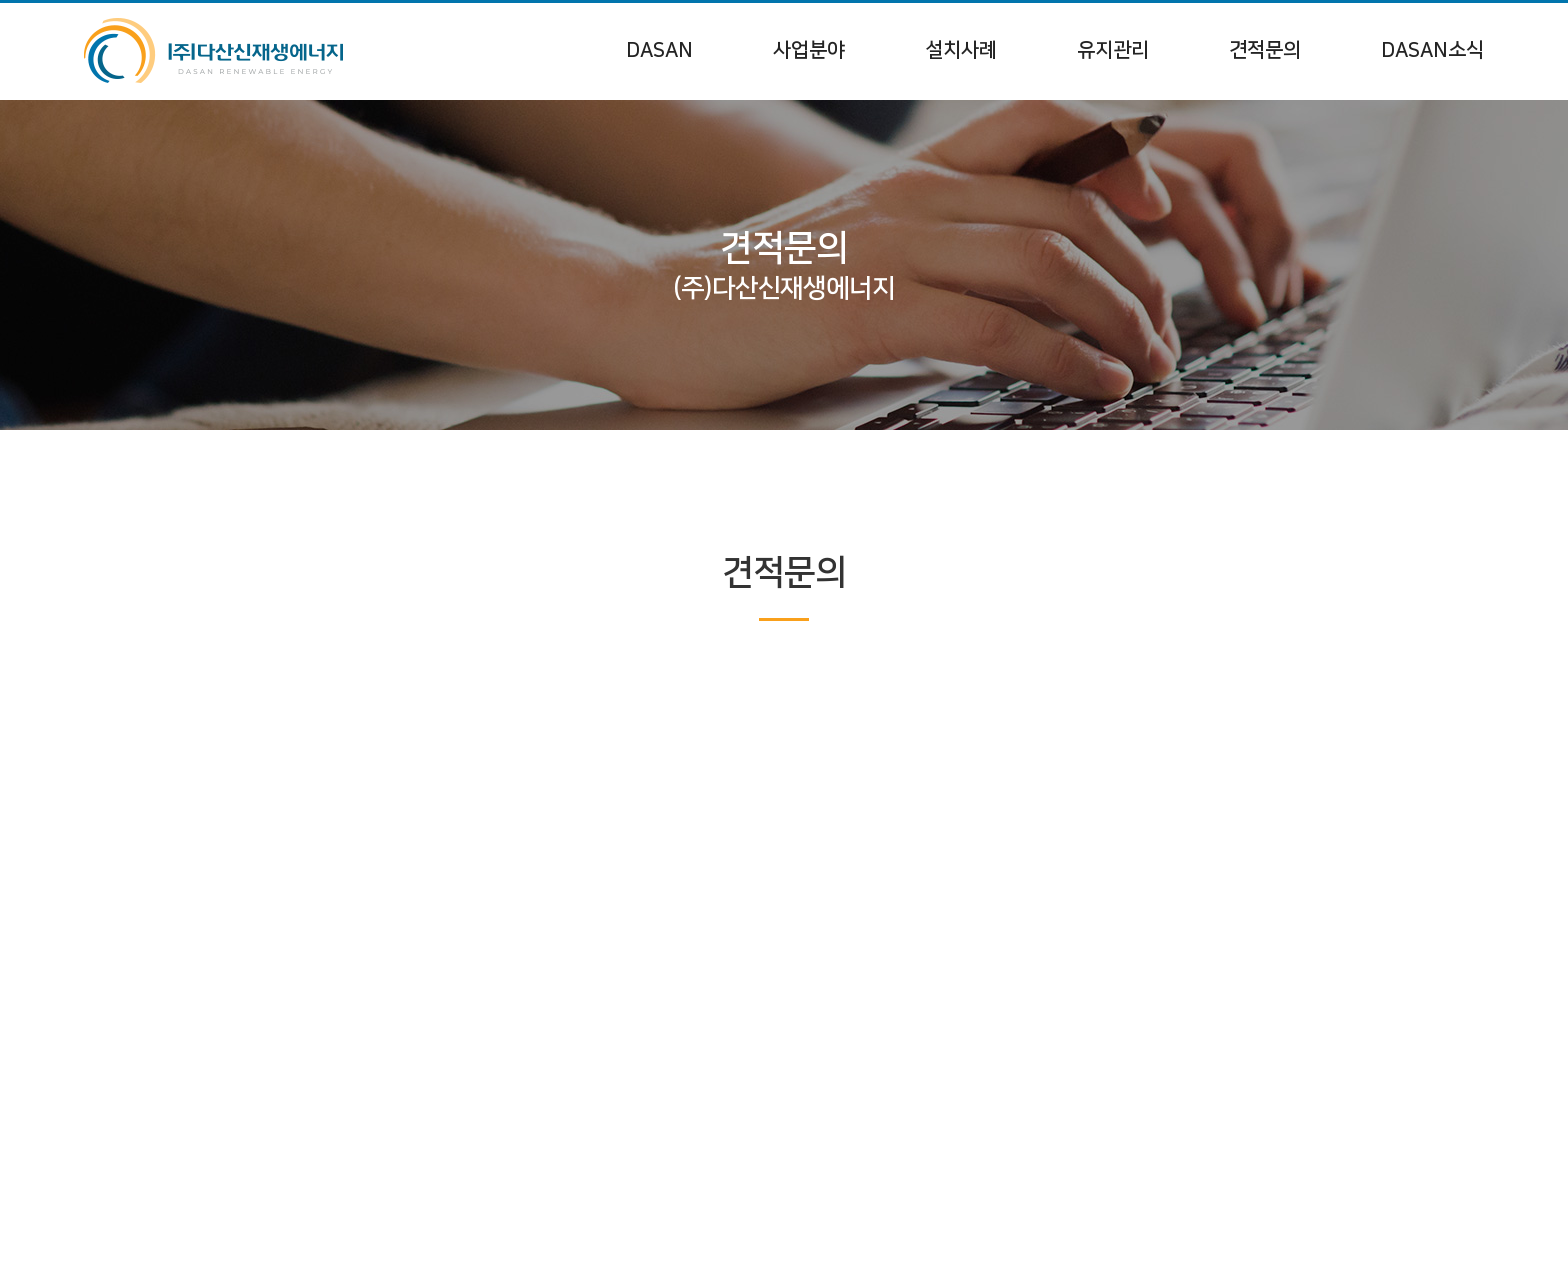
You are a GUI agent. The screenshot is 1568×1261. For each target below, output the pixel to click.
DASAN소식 (1432, 50)
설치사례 (961, 50)
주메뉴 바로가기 (0, 0)
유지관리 (1113, 50)
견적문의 (1265, 50)
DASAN (659, 50)
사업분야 (809, 50)
